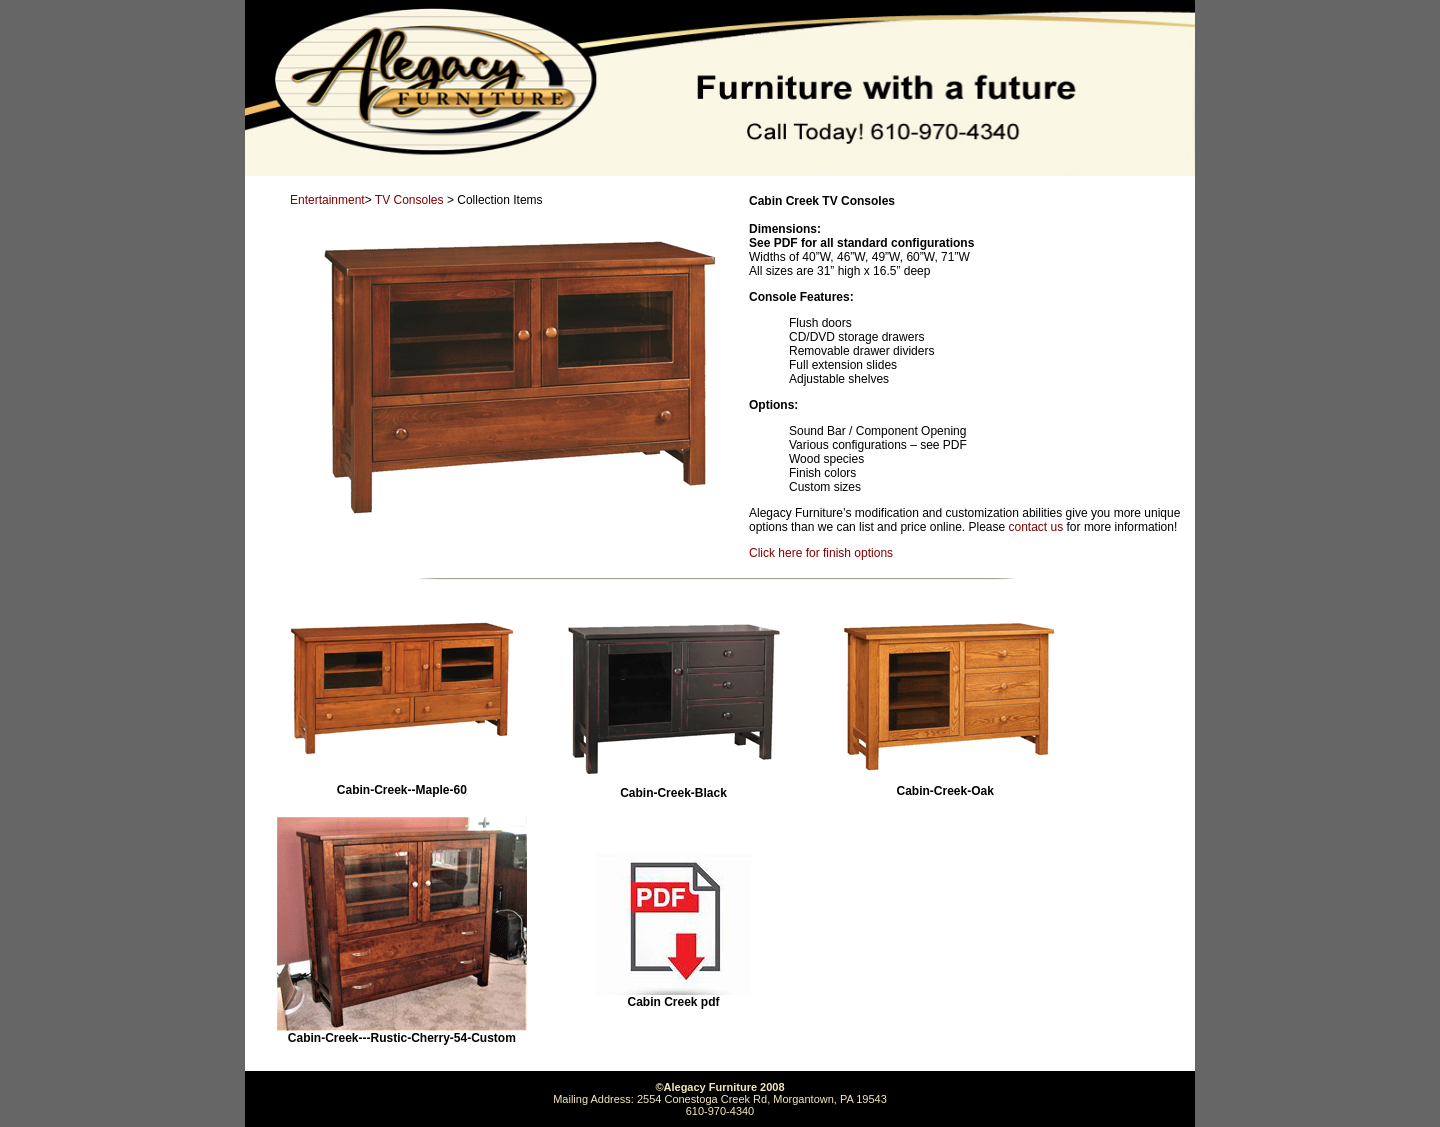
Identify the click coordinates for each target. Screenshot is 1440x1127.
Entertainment (327, 200)
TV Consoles (409, 200)
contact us (1036, 527)
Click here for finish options (821, 553)
